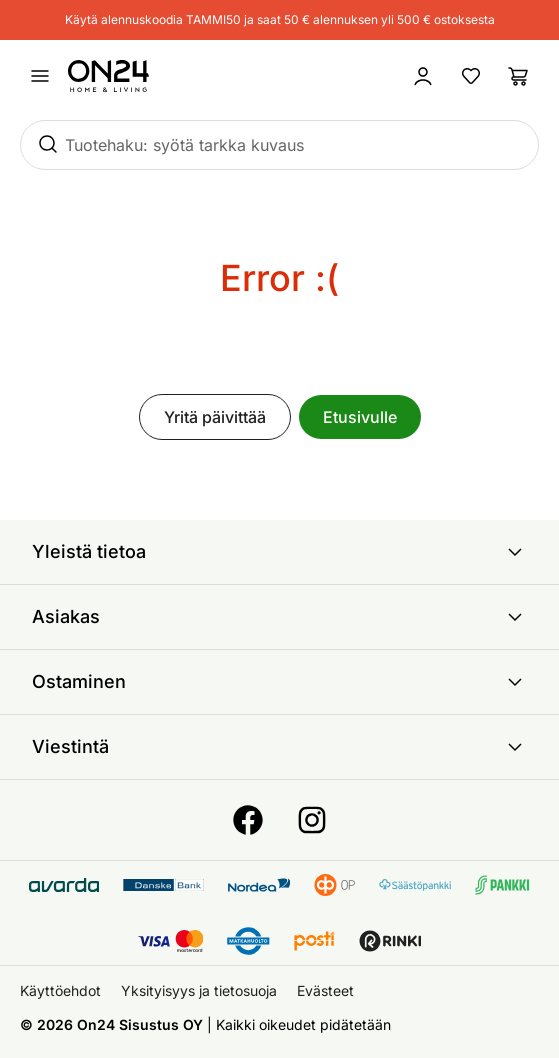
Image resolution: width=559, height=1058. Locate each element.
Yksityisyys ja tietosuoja (199, 990)
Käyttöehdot (60, 990)
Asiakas (279, 617)
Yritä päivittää (215, 417)
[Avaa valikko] (40, 76)
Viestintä (279, 747)
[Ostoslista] (519, 76)
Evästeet (325, 990)
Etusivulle (360, 417)
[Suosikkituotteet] (471, 76)
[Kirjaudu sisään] (423, 76)
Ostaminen (279, 682)
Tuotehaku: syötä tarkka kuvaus (184, 145)
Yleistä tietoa (279, 552)
